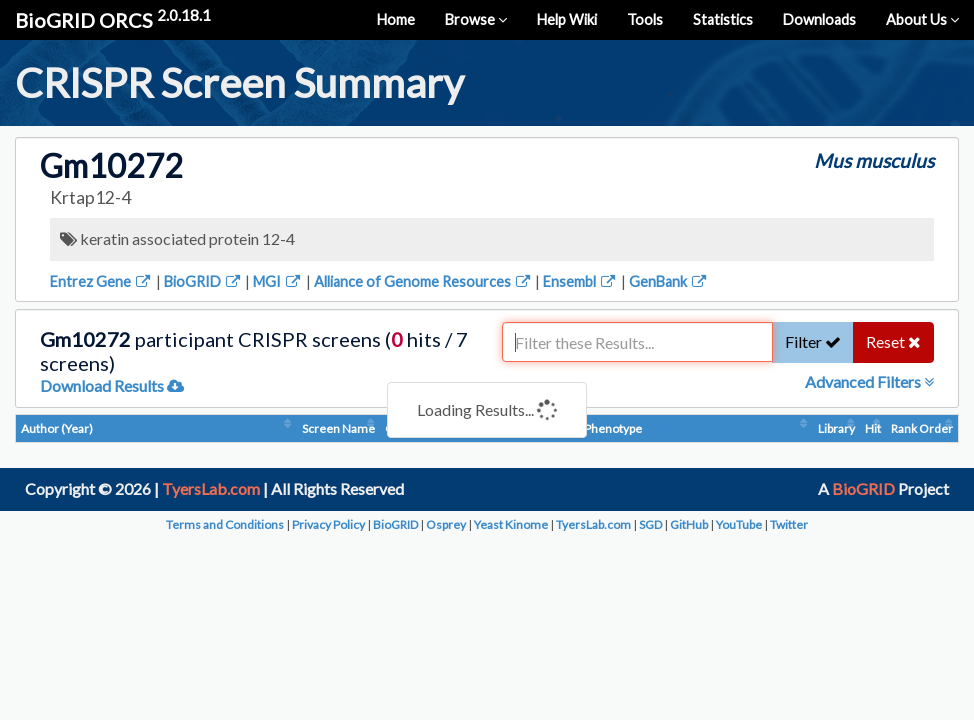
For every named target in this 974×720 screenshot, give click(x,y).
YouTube (739, 524)
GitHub (689, 524)
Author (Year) (57, 428)
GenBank (669, 281)
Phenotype (613, 428)
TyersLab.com (211, 488)
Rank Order (922, 428)
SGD (650, 524)
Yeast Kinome (511, 524)
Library (836, 428)
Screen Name (338, 428)
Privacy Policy (328, 524)
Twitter (789, 524)
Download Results (112, 385)
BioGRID (203, 281)
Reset (893, 341)
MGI (278, 281)
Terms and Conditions (225, 524)
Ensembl (580, 281)
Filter (813, 341)
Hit (873, 428)
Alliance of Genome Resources (423, 281)
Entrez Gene (101, 281)
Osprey (446, 524)
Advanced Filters (869, 381)
